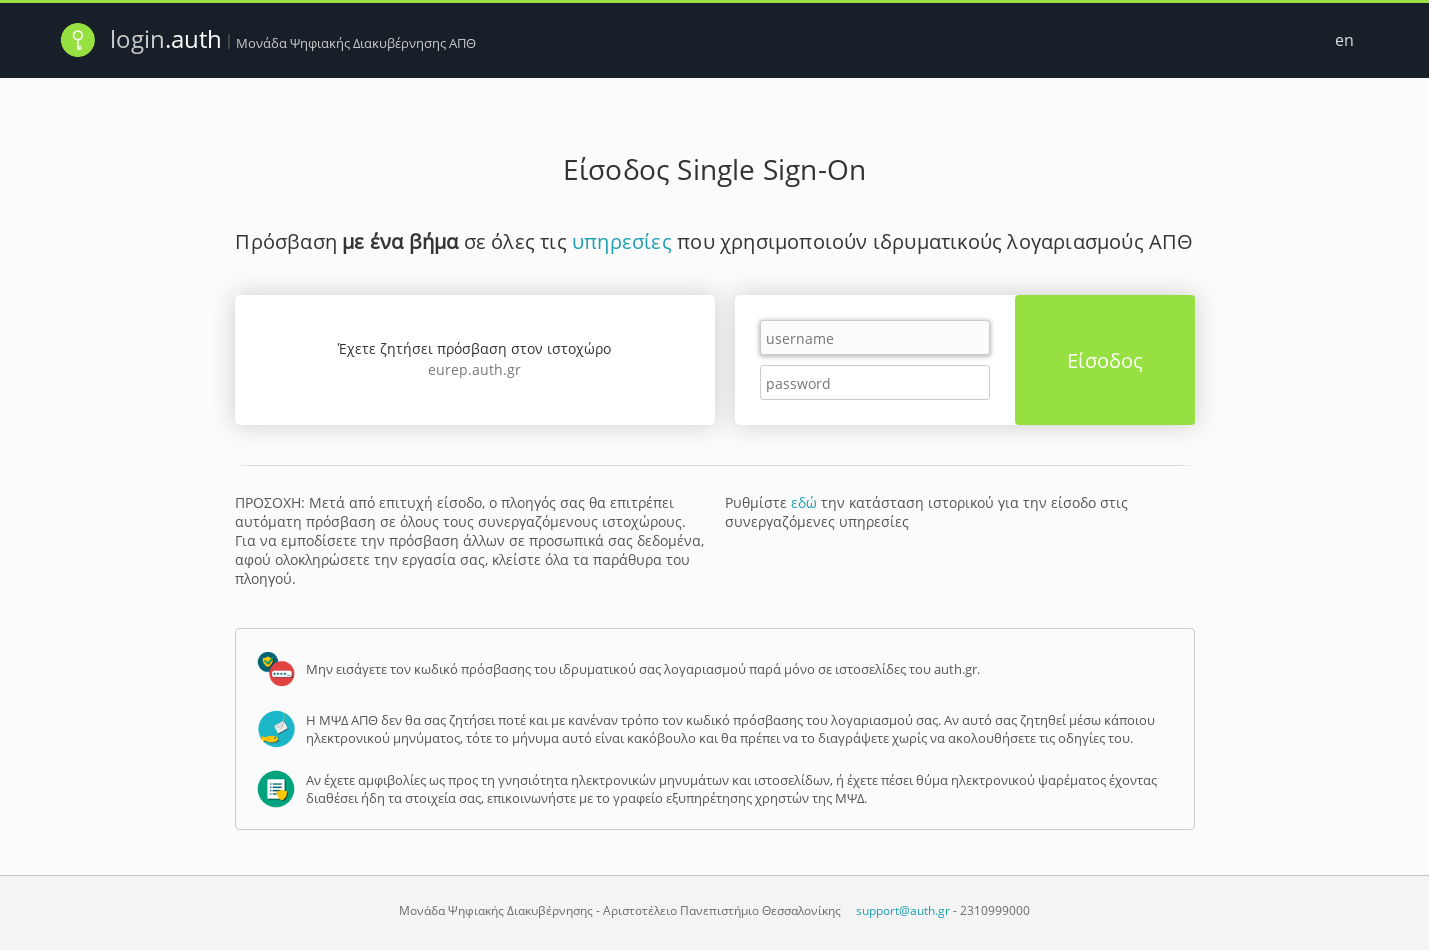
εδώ (804, 502)
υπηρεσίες (622, 241)
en (1344, 40)
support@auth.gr (903, 910)
